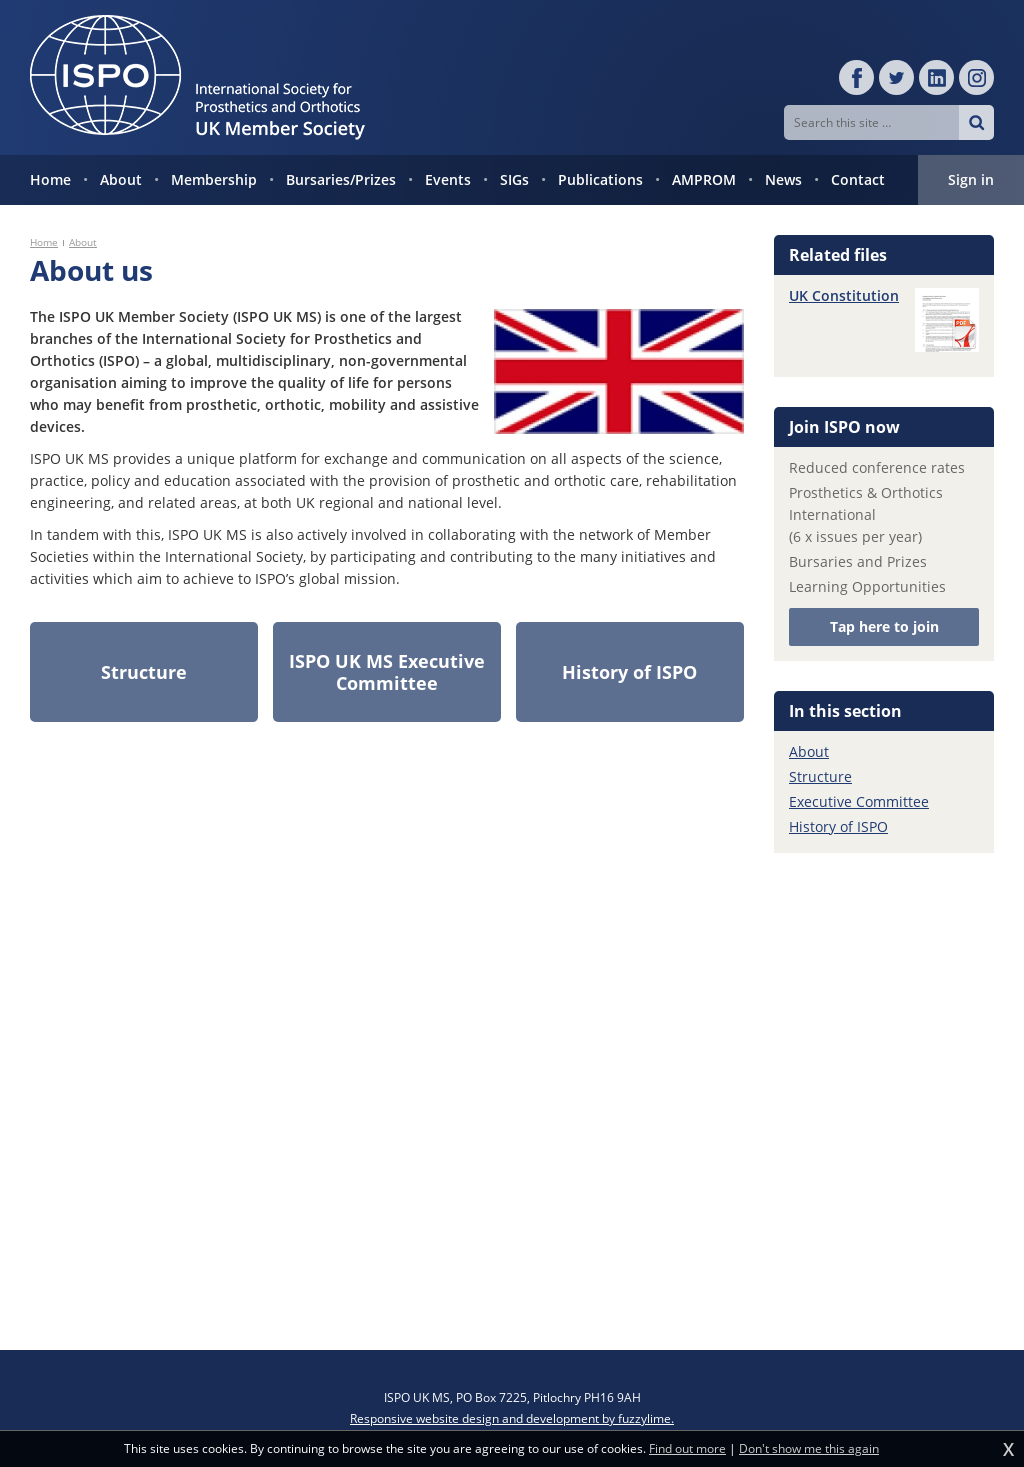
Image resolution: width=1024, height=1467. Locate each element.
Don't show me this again (809, 1449)
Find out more (687, 1449)
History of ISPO (838, 826)
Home (44, 242)
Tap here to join (884, 626)
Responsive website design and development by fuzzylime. (512, 1418)
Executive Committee (859, 801)
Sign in (971, 179)
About (83, 242)
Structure (820, 776)
